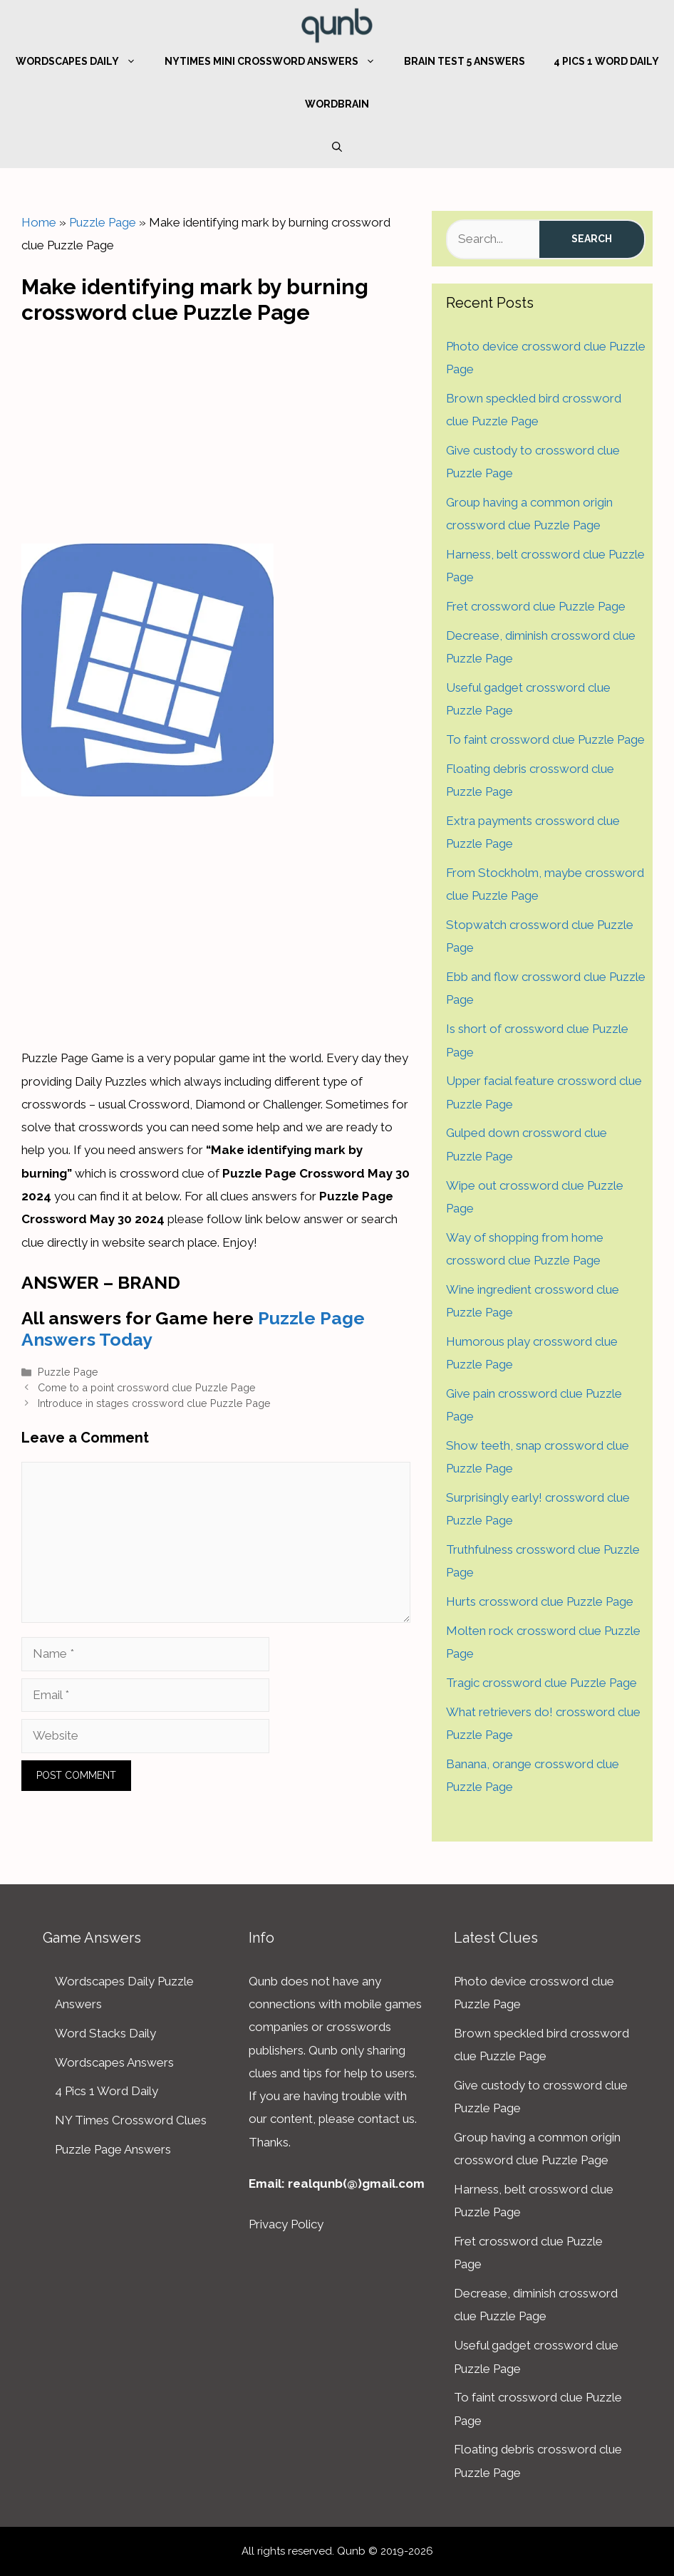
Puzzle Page (102, 222)
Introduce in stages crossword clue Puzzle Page (154, 1403)
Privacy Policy (286, 2224)
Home (38, 222)
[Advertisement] (216, 431)
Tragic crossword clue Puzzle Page (541, 1683)
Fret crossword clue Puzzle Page (536, 606)
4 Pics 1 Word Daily (606, 61)
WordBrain (337, 104)
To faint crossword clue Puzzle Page (545, 739)
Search (591, 238)
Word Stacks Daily (105, 2033)
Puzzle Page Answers (113, 2149)
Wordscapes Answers (114, 2062)
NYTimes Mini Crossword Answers (277, 61)
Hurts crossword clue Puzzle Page (539, 1601)
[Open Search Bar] (337, 146)
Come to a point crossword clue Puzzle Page (147, 1387)
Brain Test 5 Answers (464, 61)
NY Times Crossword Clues (131, 2120)
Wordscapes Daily (83, 61)
